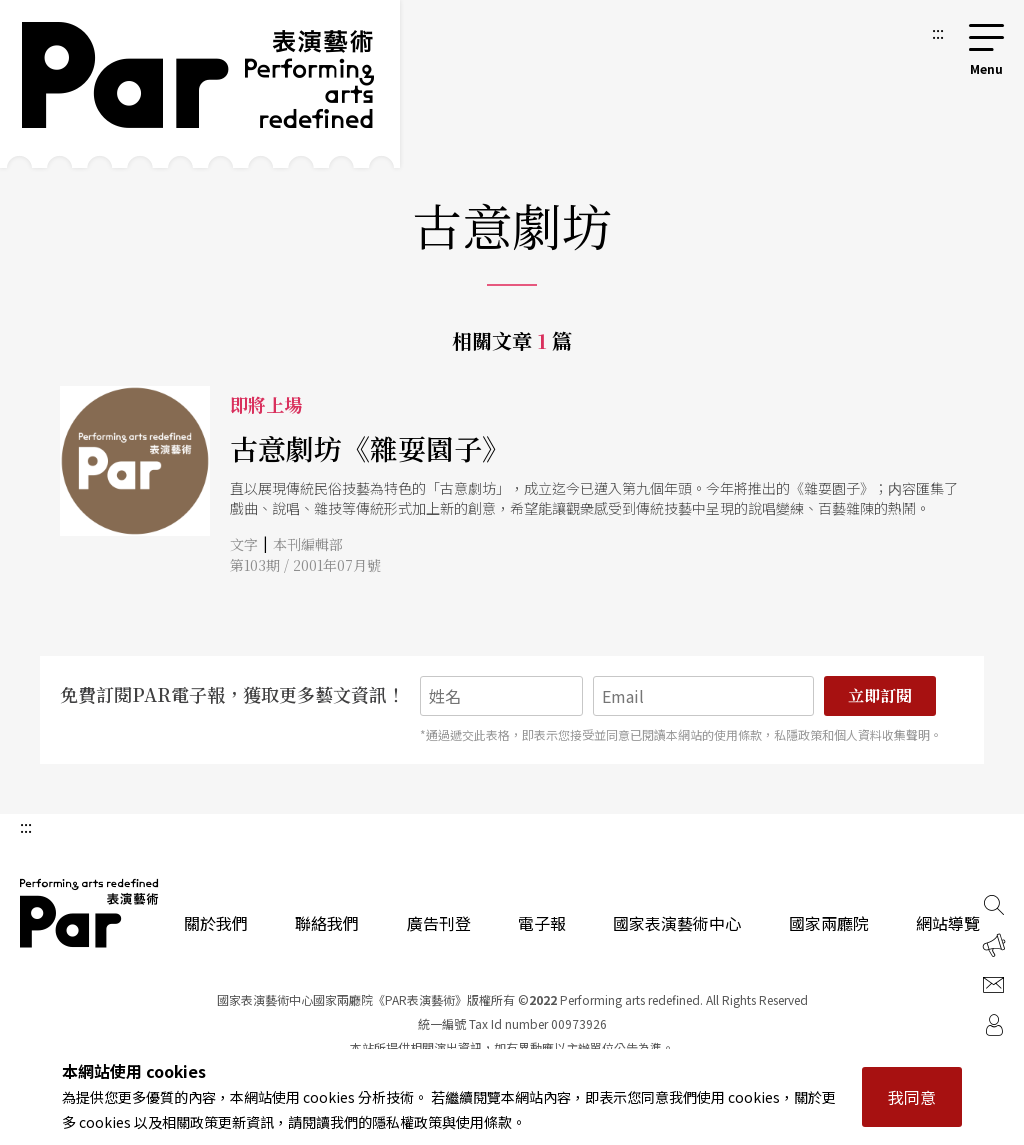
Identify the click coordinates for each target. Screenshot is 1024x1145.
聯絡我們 (327, 923)
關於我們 (216, 923)
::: (938, 32)
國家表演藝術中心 (677, 923)
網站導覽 (948, 923)
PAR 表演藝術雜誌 (90, 913)
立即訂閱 (880, 695)
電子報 (542, 923)
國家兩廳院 (829, 923)
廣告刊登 (439, 923)
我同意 (912, 1097)
